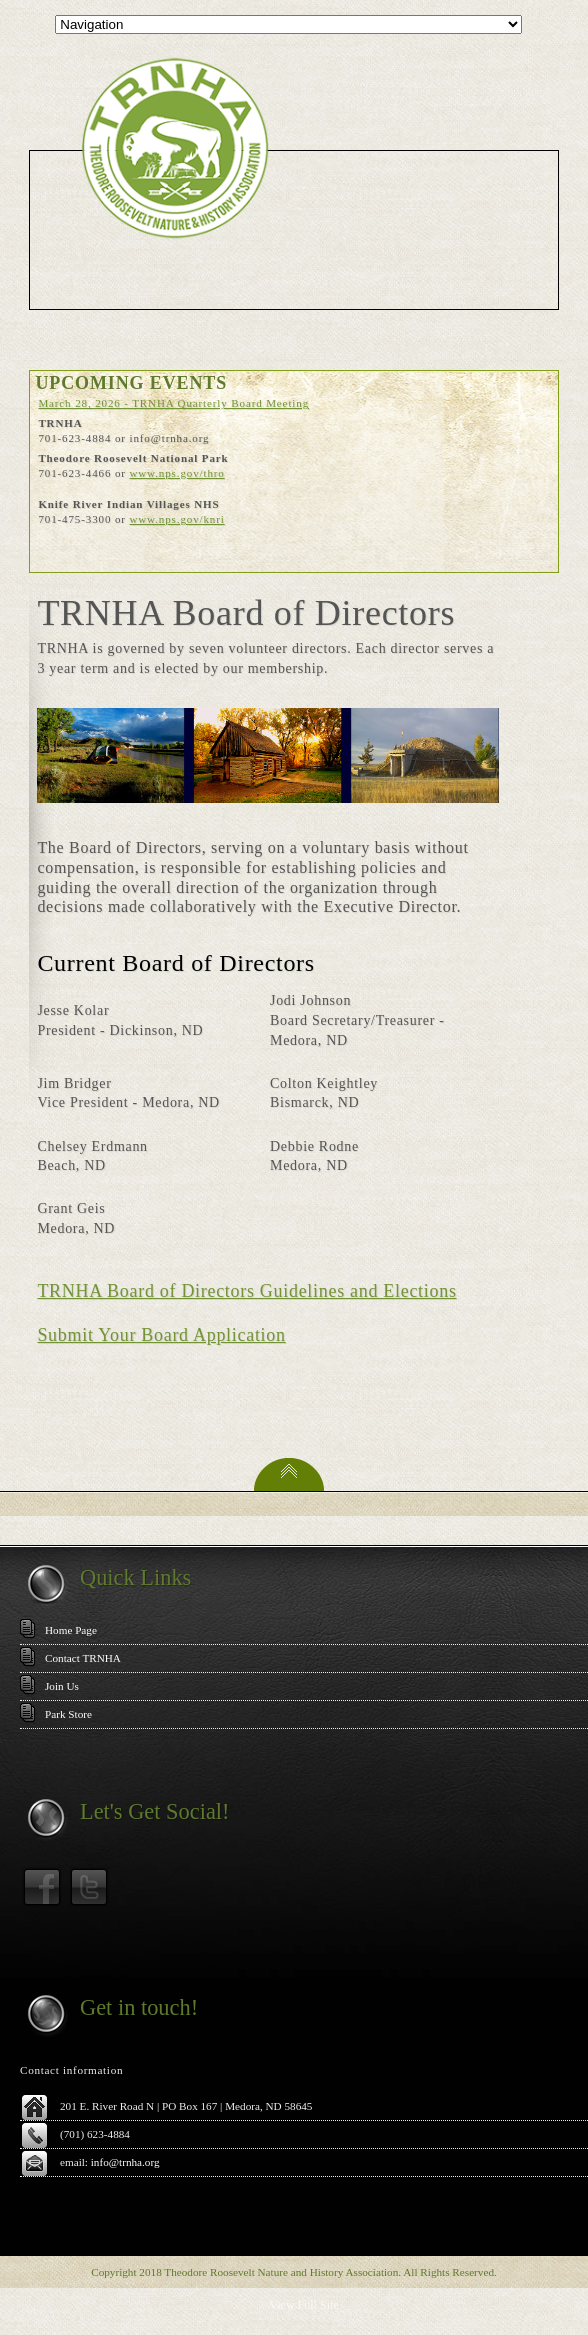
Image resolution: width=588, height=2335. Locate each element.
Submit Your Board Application (161, 1335)
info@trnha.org (125, 2162)
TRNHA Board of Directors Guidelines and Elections (246, 1291)
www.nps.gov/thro (176, 473)
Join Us (62, 1686)
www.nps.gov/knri (176, 519)
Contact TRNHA (83, 1658)
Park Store (68, 1714)
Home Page (71, 1630)
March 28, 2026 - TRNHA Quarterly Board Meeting (173, 403)
